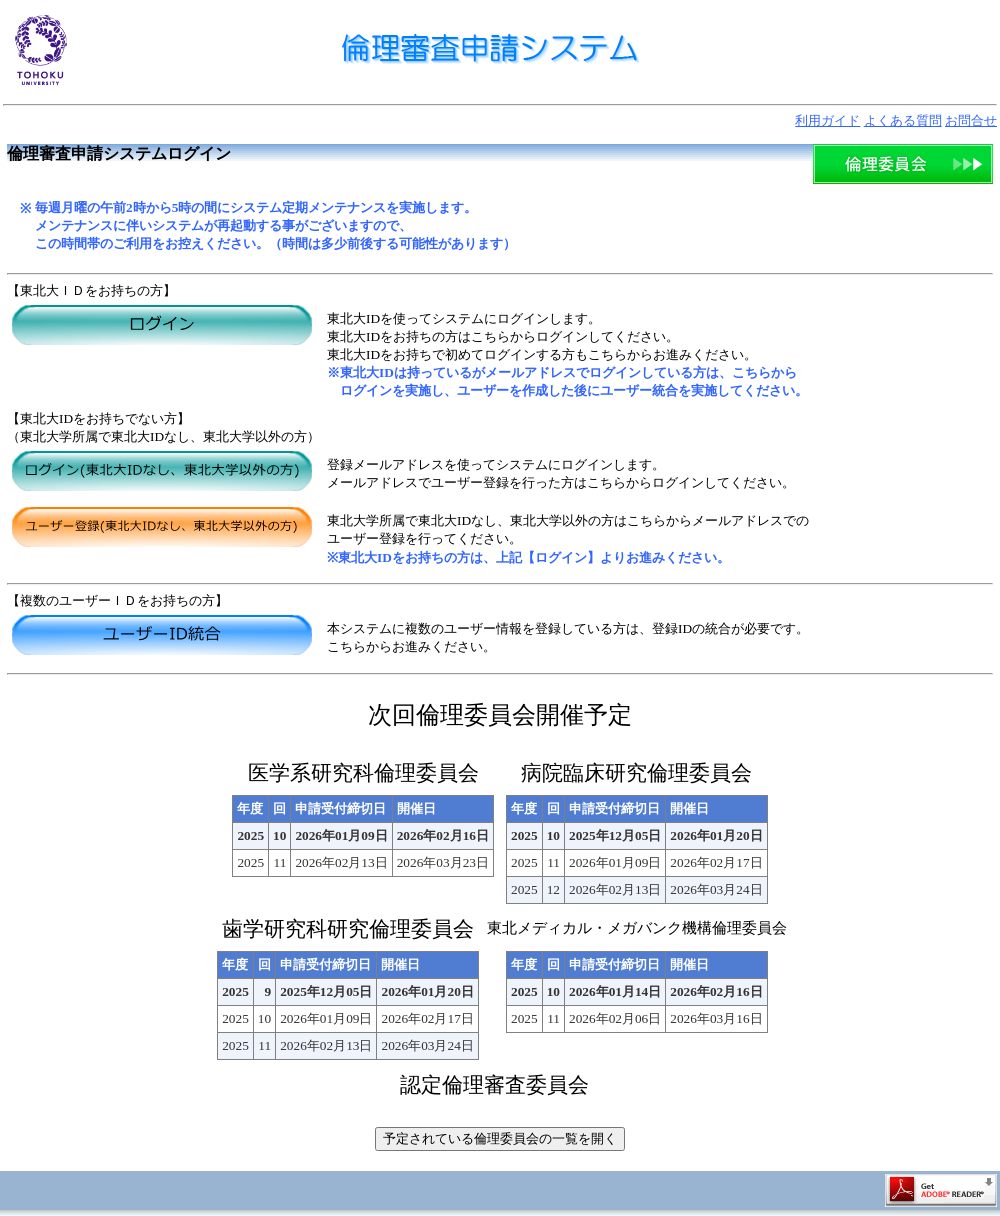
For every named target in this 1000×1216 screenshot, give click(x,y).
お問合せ (971, 120)
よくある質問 (903, 120)
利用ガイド (827, 120)
